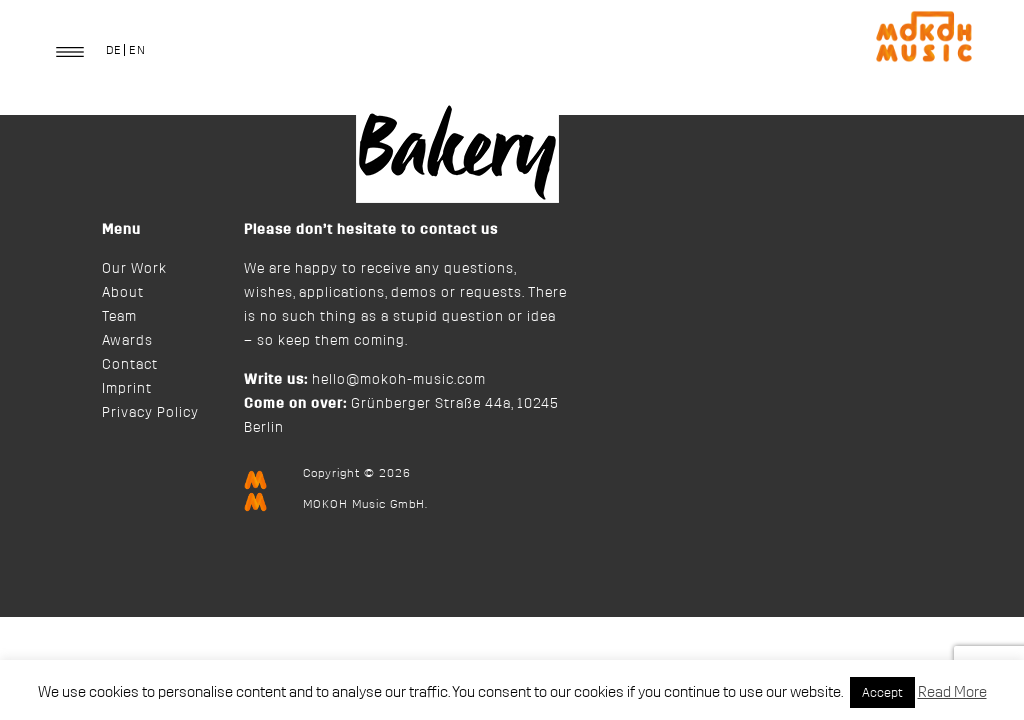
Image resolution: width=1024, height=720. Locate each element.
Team (119, 317)
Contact (130, 365)
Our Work (134, 269)
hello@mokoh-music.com (399, 380)
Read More (952, 692)
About (123, 293)
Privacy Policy (150, 413)
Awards (127, 341)
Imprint (127, 389)
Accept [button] (882, 692)
